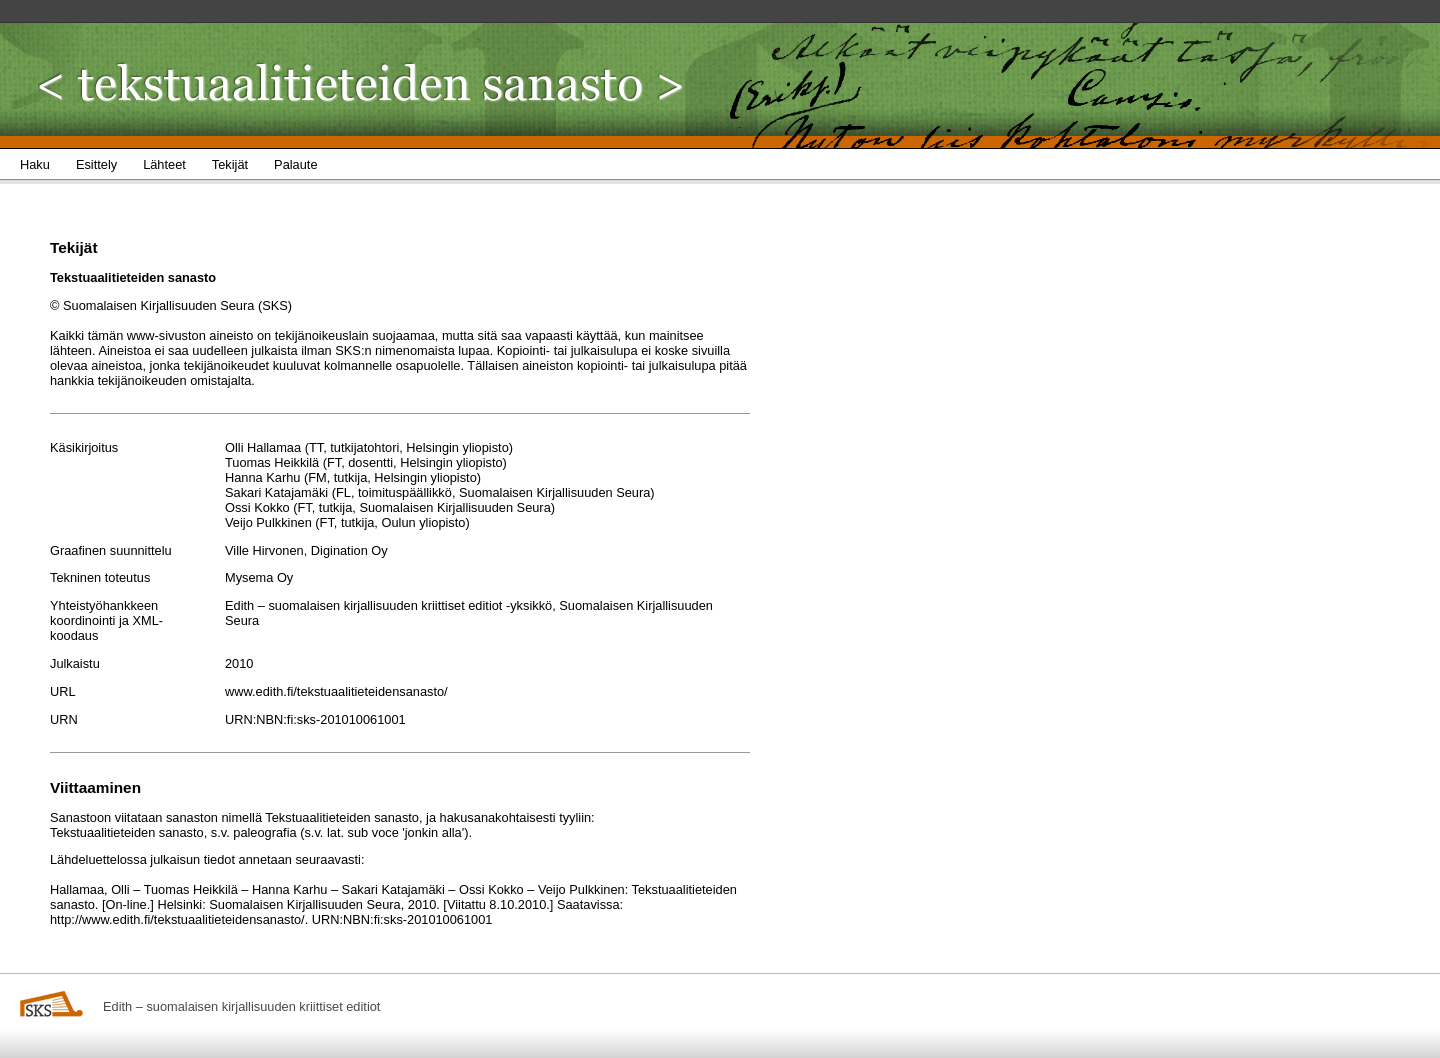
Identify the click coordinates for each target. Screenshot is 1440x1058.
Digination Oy (349, 550)
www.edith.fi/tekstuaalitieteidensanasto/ (336, 691)
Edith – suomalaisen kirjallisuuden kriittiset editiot (241, 1006)
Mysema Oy (259, 577)
